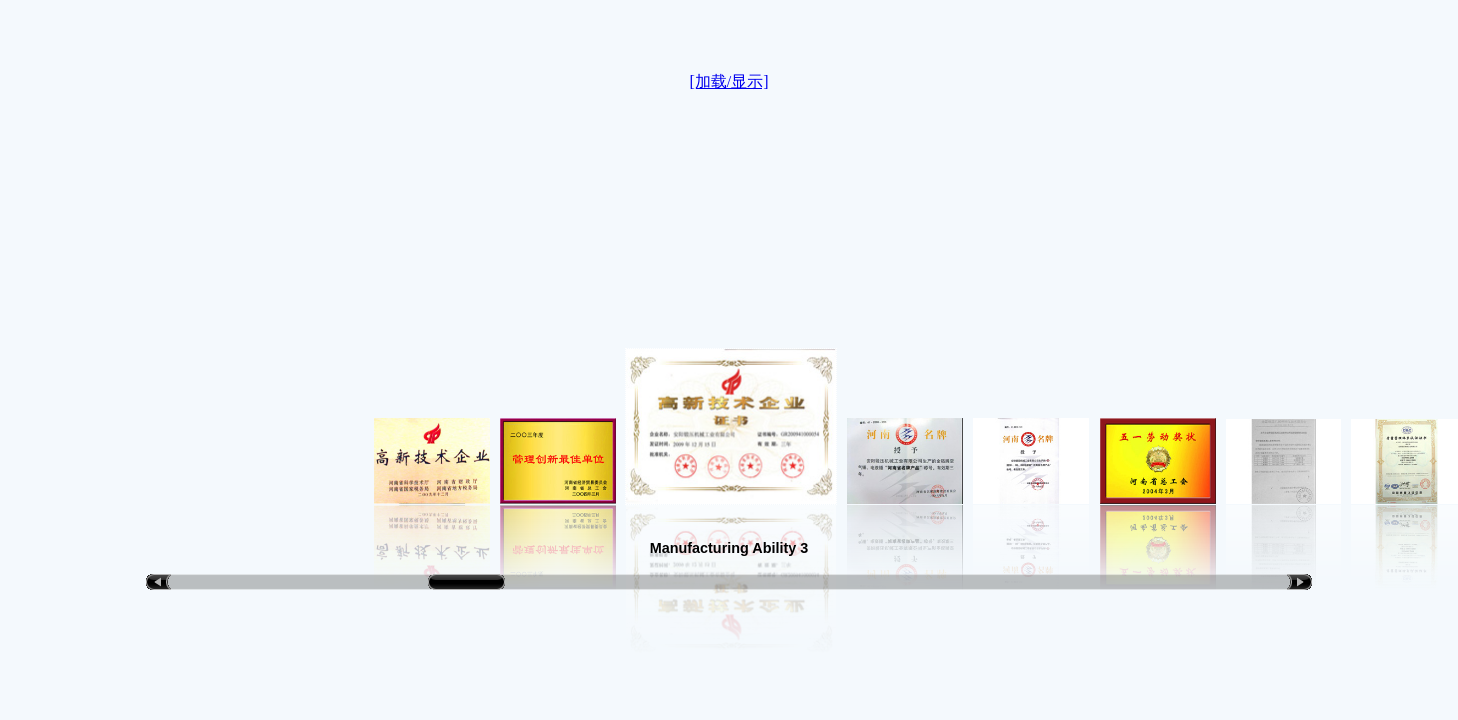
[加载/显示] (728, 81)
